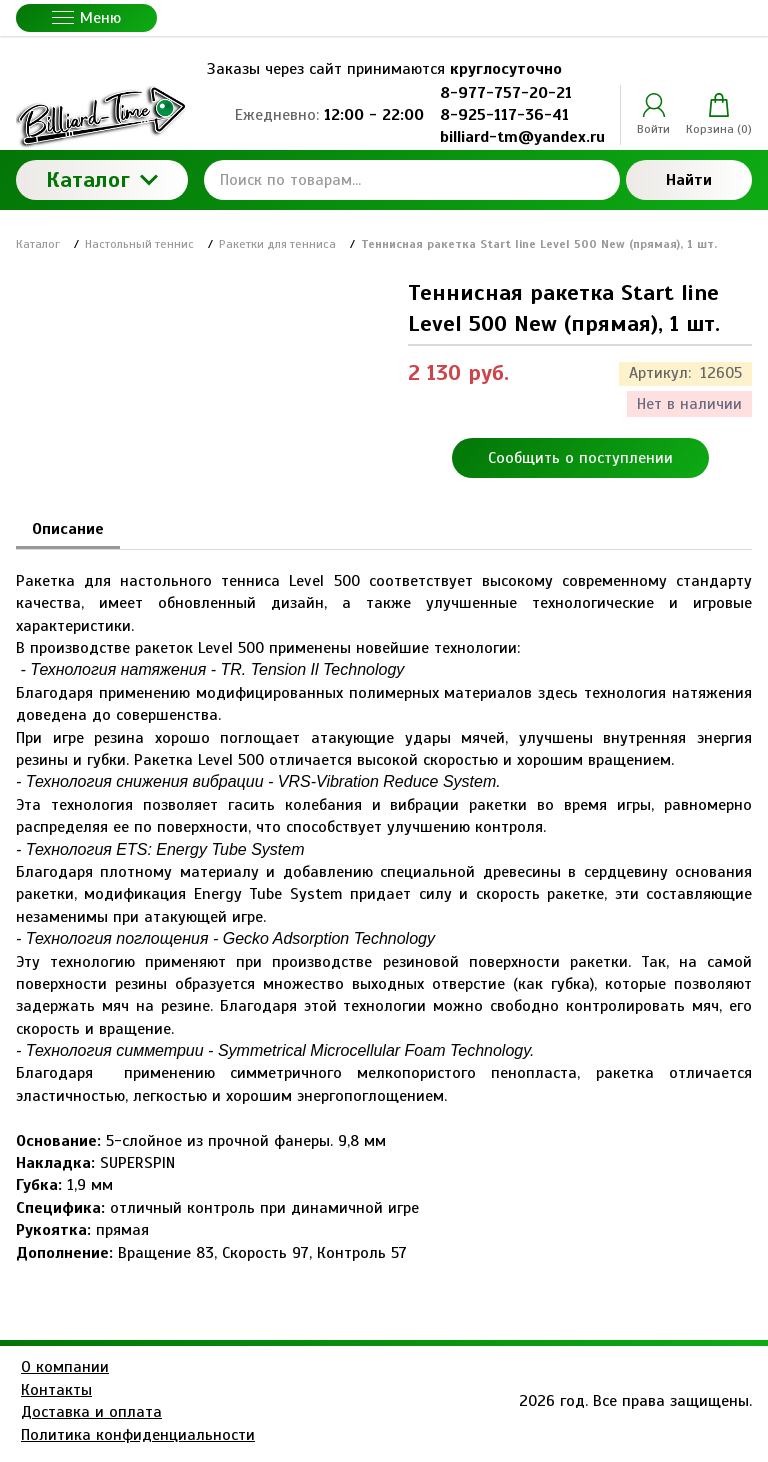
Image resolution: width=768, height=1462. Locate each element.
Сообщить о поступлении (580, 458)
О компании (65, 1367)
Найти (689, 180)
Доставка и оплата (91, 1412)
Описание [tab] (68, 529)
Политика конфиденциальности (138, 1435)
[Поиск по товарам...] (412, 180)
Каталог (102, 179)
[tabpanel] (384, 907)
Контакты (56, 1390)
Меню (86, 18)
